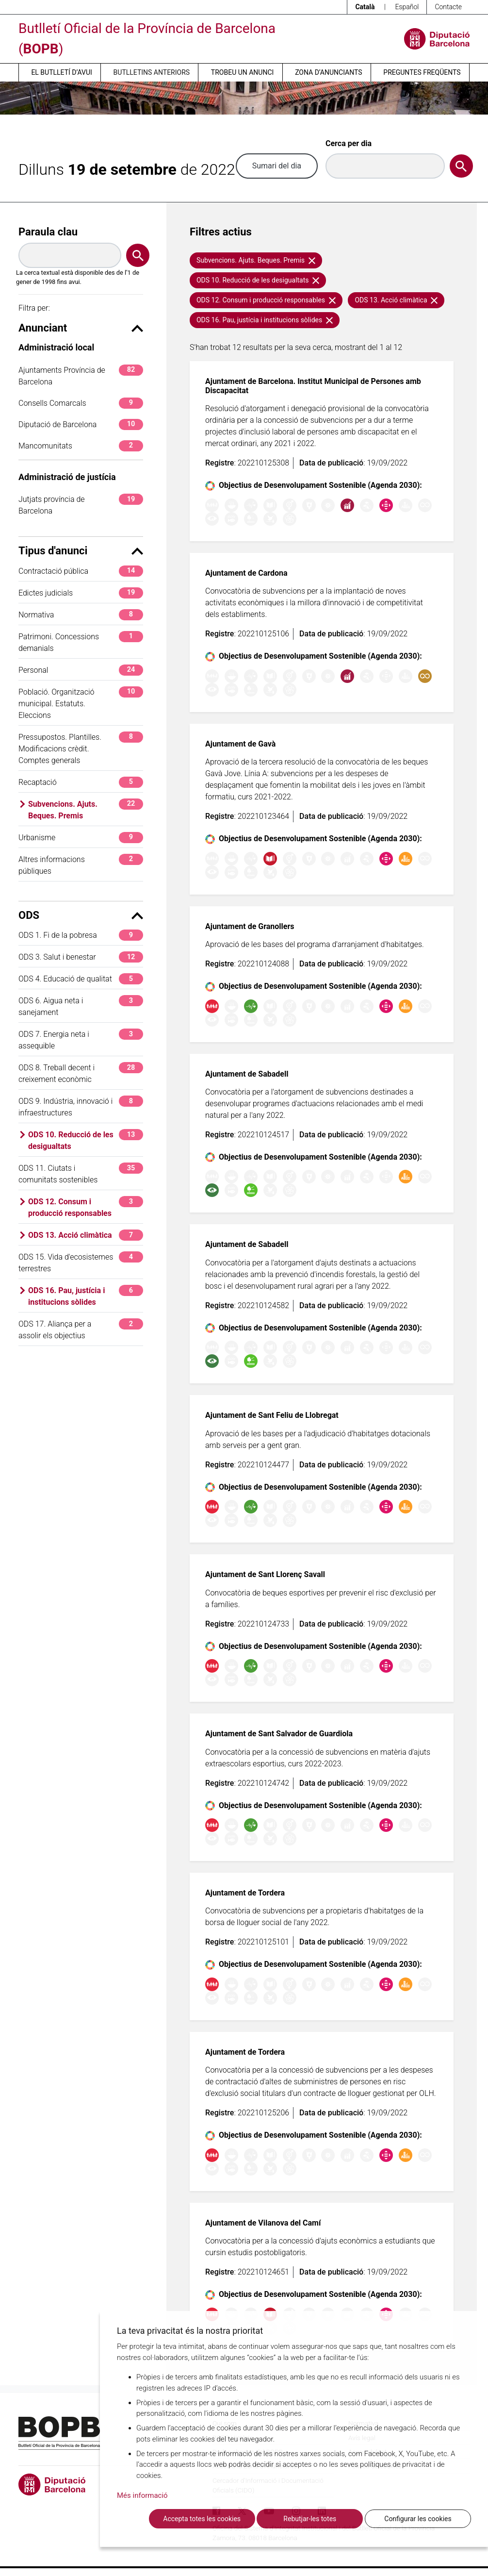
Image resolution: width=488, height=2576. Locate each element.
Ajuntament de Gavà (240, 743)
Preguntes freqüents (421, 72)
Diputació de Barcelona (80, 424)
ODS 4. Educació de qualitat (80, 978)
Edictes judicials (80, 592)
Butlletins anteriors (152, 72)
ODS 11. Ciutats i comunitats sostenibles (80, 1173)
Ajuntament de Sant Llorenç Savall (265, 1574)
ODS (80, 915)
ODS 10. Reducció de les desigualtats (85, 1140)
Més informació (142, 2495)
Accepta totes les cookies (202, 2519)
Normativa (80, 614)
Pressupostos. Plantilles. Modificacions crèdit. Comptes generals (80, 748)
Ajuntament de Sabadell (246, 1074)
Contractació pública (80, 571)
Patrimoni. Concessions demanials (80, 642)
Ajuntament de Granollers (249, 926)
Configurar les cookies (417, 2519)
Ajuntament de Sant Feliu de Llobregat (272, 1415)
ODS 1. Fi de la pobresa (80, 935)
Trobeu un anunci (242, 72)
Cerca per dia (348, 143)
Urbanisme (80, 837)
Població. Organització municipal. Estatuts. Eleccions (80, 703)
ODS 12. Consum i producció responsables (85, 1207)
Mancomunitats (80, 445)
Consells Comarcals (80, 403)
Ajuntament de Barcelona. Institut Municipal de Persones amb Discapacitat (313, 386)
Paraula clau (48, 232)
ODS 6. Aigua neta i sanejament (80, 1006)
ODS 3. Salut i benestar (80, 957)
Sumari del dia (276, 165)
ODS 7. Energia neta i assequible (80, 1039)
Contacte (448, 7)
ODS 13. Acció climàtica (85, 1235)
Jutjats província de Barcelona (80, 504)
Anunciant (80, 328)
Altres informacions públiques (80, 865)
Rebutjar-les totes (309, 2519)
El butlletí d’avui (61, 72)
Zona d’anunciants (328, 72)
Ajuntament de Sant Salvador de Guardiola (279, 1733)
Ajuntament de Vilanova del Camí (263, 2222)
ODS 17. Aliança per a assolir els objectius (80, 1329)
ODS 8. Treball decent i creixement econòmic (80, 1073)
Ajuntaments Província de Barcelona (80, 375)
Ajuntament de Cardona (246, 573)
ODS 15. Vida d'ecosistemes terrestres (80, 1262)
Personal (80, 670)
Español (407, 7)
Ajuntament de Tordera (245, 1892)
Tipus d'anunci (80, 551)
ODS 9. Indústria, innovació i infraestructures (80, 1106)
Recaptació (80, 782)
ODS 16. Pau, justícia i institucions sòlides (85, 1296)
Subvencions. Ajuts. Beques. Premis (85, 809)
